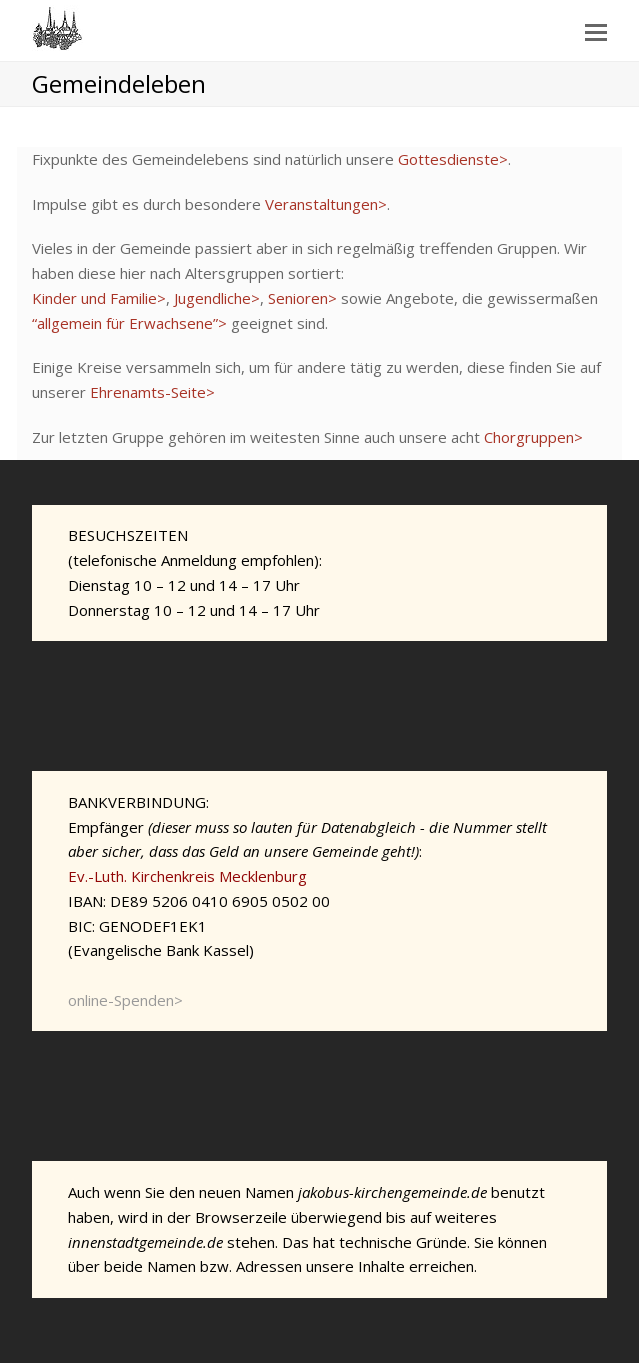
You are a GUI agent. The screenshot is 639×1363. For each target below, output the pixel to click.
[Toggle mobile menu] (596, 31)
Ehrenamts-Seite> (152, 392)
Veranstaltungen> (326, 204)
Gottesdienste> (453, 159)
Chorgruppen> (533, 437)
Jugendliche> (217, 298)
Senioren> (302, 298)
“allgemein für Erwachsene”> (129, 323)
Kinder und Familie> (99, 298)
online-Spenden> (125, 1000)
